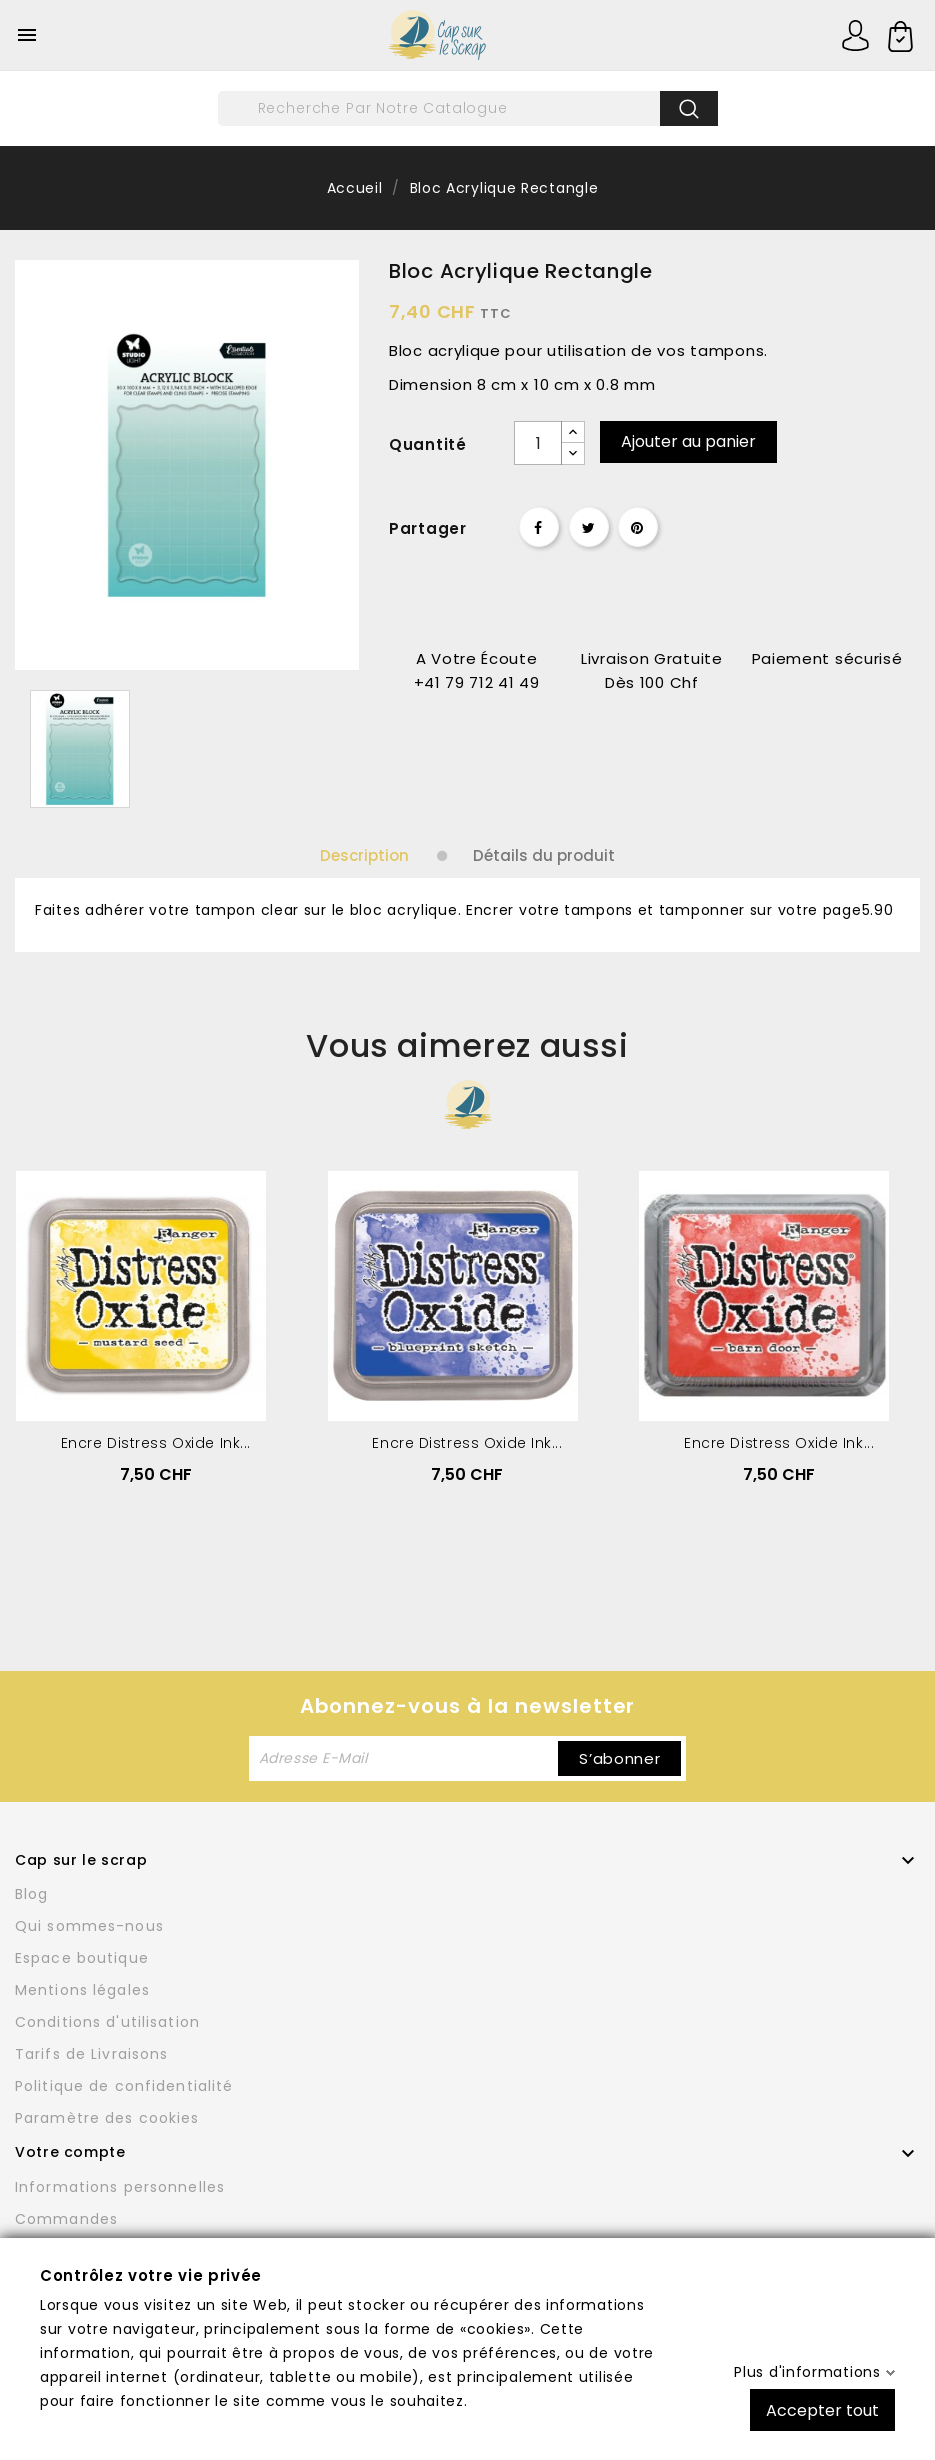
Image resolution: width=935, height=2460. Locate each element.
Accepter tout (822, 2409)
